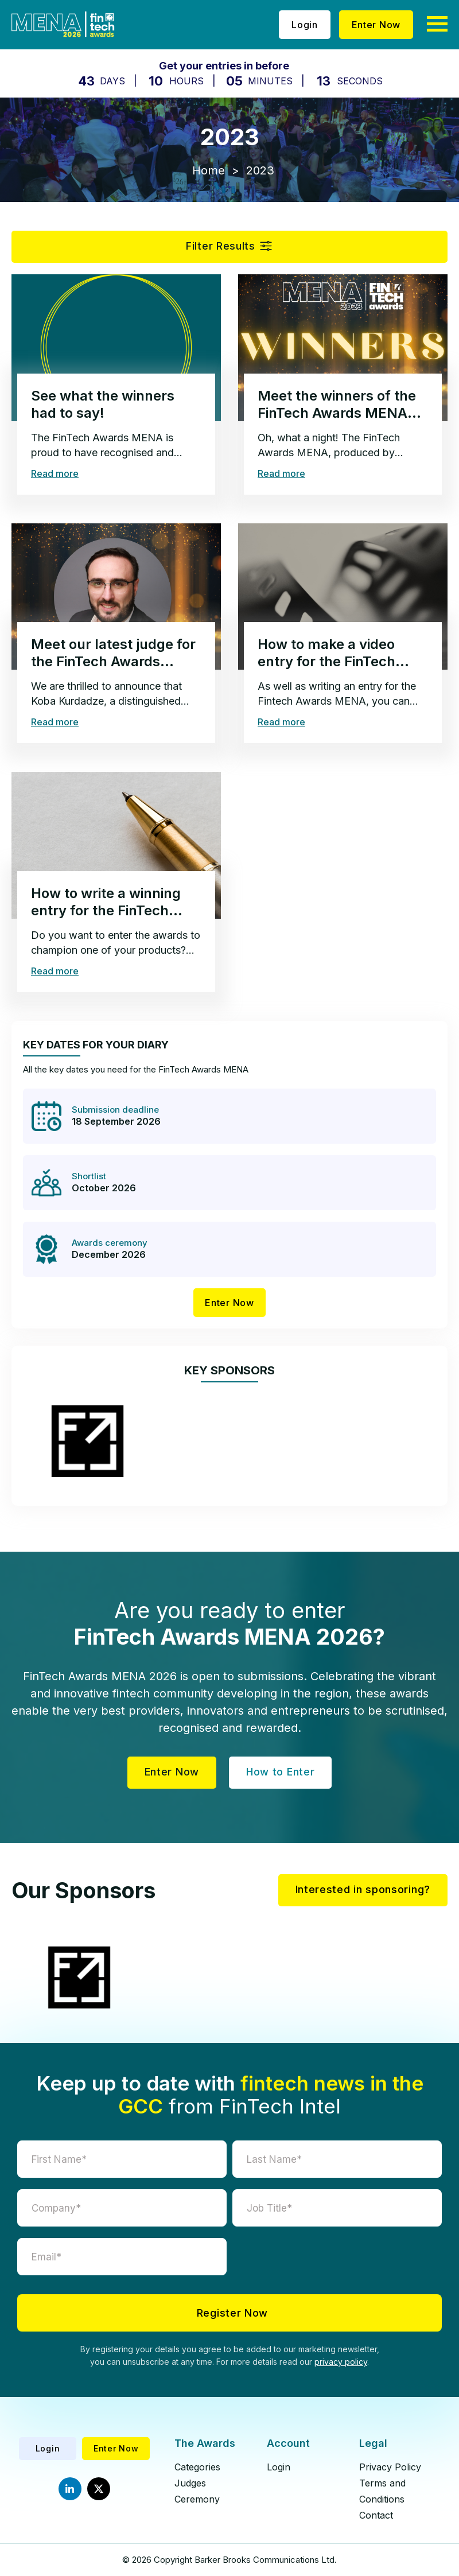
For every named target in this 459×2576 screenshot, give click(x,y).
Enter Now (376, 24)
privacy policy (340, 2362)
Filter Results (220, 246)
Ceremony (197, 2499)
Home (208, 170)
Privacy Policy (390, 2467)
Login (304, 24)
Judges (190, 2483)
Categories (197, 2467)
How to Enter (280, 1772)
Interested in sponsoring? (363, 1889)
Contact (376, 2515)
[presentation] (337, 2260)
